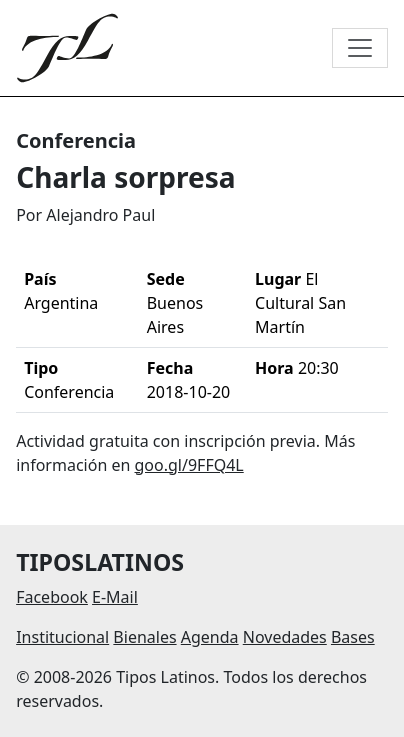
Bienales (144, 637)
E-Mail (115, 597)
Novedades (285, 637)
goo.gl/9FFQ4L (189, 465)
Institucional (62, 637)
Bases (353, 637)
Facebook (52, 597)
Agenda (210, 637)
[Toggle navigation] (360, 48)
